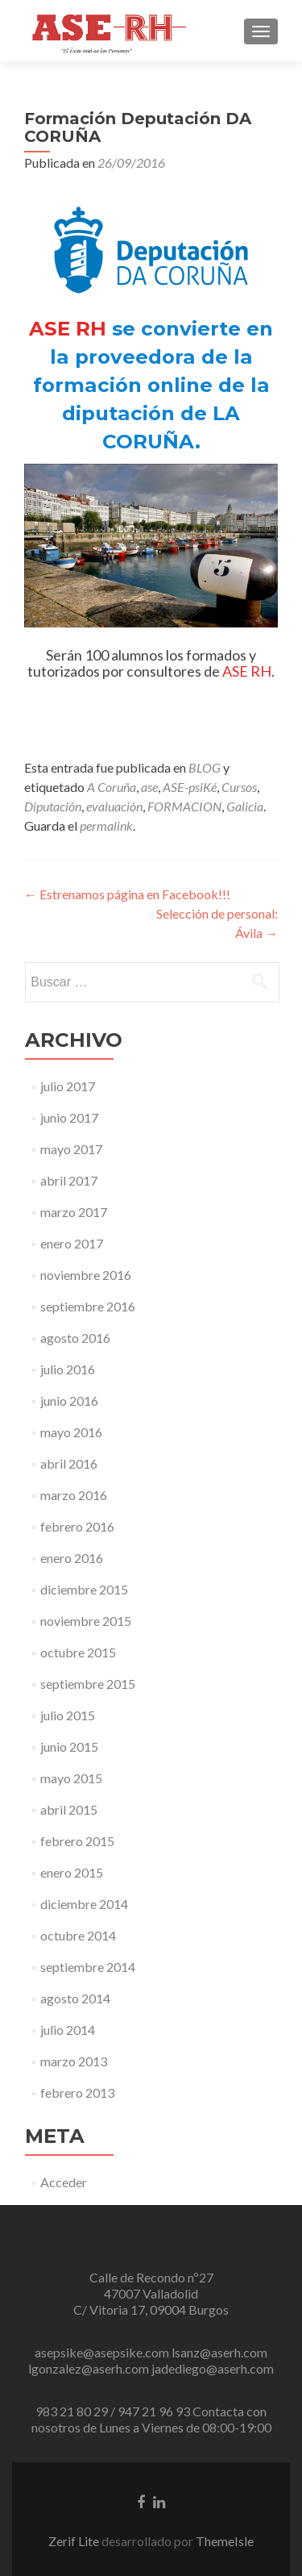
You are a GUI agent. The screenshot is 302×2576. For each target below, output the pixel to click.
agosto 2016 (75, 1337)
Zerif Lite (74, 2541)
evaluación (114, 806)
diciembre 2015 (84, 1589)
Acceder (63, 2182)
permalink (106, 825)
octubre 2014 (78, 1935)
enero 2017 (71, 1243)
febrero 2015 (77, 1841)
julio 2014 (67, 2029)
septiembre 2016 (87, 1306)
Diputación (52, 806)
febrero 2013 (77, 2092)
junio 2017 (69, 1117)
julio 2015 (67, 1715)
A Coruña (111, 786)
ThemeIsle (225, 2541)
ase (149, 786)
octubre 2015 (78, 1652)
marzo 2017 (73, 1211)
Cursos (239, 786)
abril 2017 (68, 1180)
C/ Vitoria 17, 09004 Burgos (151, 2309)
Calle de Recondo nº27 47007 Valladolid (151, 2285)
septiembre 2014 (87, 1966)
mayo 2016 (71, 1432)
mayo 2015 (71, 1778)
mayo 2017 (71, 1149)
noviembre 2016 (85, 1274)
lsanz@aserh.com (219, 2352)
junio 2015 (69, 1746)
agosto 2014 (75, 1998)
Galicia (244, 806)
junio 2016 (69, 1400)
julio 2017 (67, 1086)
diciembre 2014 (84, 1903)
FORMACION (184, 806)
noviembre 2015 (85, 1620)
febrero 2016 (77, 1526)
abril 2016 (68, 1463)
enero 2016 (71, 1557)
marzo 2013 (73, 2061)
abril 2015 (68, 1809)
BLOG (204, 767)
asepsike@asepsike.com (102, 2352)
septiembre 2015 (87, 1683)
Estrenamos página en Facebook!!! (127, 894)
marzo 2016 (73, 1495)
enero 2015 (71, 1872)
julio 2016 (67, 1369)
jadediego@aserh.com (212, 2368)
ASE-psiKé (190, 786)
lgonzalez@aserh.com (88, 2368)
